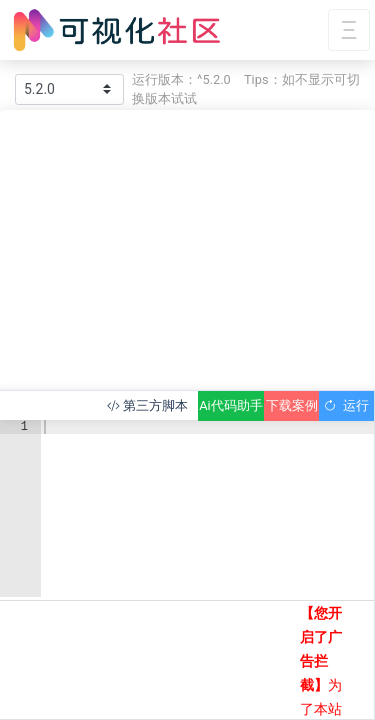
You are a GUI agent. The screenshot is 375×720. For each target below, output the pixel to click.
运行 (346, 405)
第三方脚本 (147, 405)
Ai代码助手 (230, 405)
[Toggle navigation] (349, 30)
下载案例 (292, 405)
